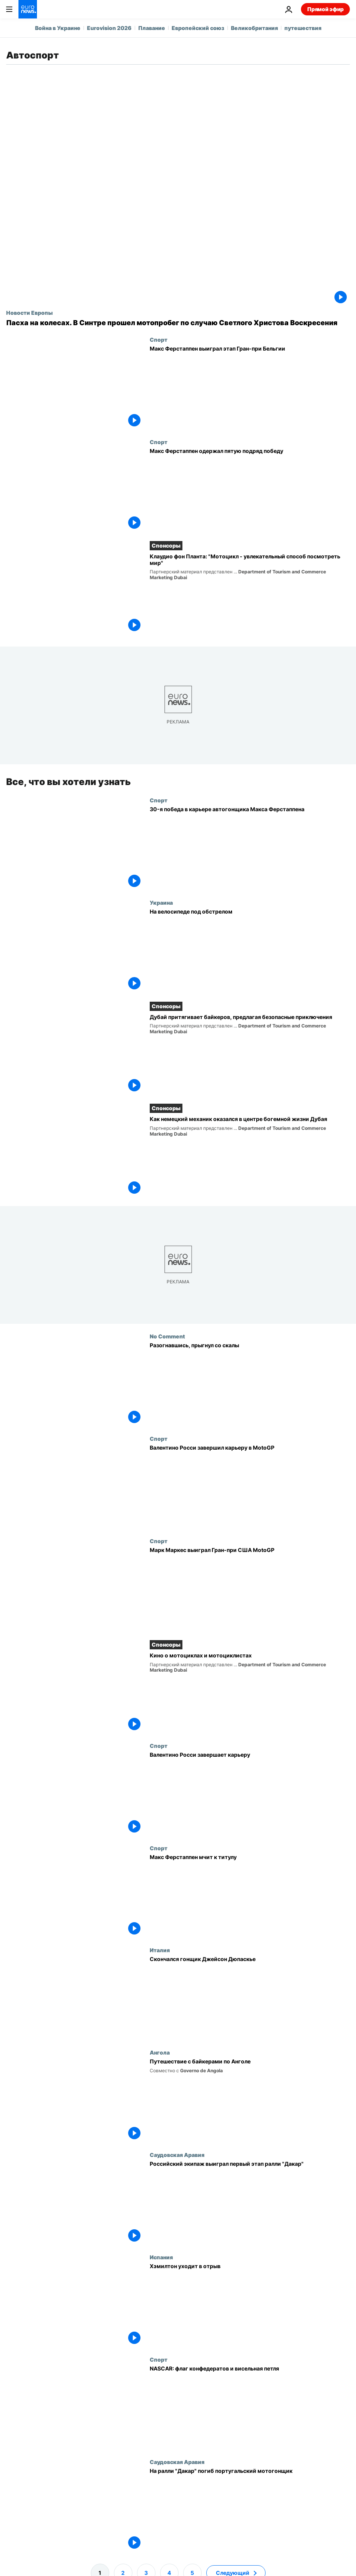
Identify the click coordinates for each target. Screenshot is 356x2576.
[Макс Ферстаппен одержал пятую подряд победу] (250, 490)
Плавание (151, 28)
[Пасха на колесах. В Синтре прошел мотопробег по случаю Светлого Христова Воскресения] (178, 323)
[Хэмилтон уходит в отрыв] (250, 2305)
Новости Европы (29, 312)
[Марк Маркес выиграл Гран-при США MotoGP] (250, 1589)
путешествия (302, 28)
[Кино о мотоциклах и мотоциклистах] (250, 1692)
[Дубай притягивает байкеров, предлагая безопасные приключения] (250, 1054)
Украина (161, 902)
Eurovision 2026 (109, 28)
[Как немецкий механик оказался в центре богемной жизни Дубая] (250, 1156)
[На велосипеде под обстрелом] (250, 950)
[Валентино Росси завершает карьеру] (250, 1793)
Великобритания (254, 28)
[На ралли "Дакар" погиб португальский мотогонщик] (250, 2509)
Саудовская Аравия (177, 2155)
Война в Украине (57, 28)
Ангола (160, 2052)
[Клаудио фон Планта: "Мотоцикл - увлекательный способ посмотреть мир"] (250, 593)
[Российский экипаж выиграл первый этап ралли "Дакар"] (250, 2203)
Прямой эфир (325, 9)
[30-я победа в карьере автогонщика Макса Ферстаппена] (250, 848)
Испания (161, 2257)
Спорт (158, 339)
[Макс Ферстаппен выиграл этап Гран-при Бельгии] (250, 387)
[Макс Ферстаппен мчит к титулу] (250, 1896)
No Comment (167, 1336)
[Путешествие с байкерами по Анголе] (250, 2100)
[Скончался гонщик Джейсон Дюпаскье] (250, 1998)
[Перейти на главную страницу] (27, 9)
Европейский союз (198, 28)
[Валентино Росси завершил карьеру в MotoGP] (250, 1487)
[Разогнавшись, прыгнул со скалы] (250, 1384)
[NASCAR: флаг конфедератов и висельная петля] (250, 2407)
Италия (160, 1950)
